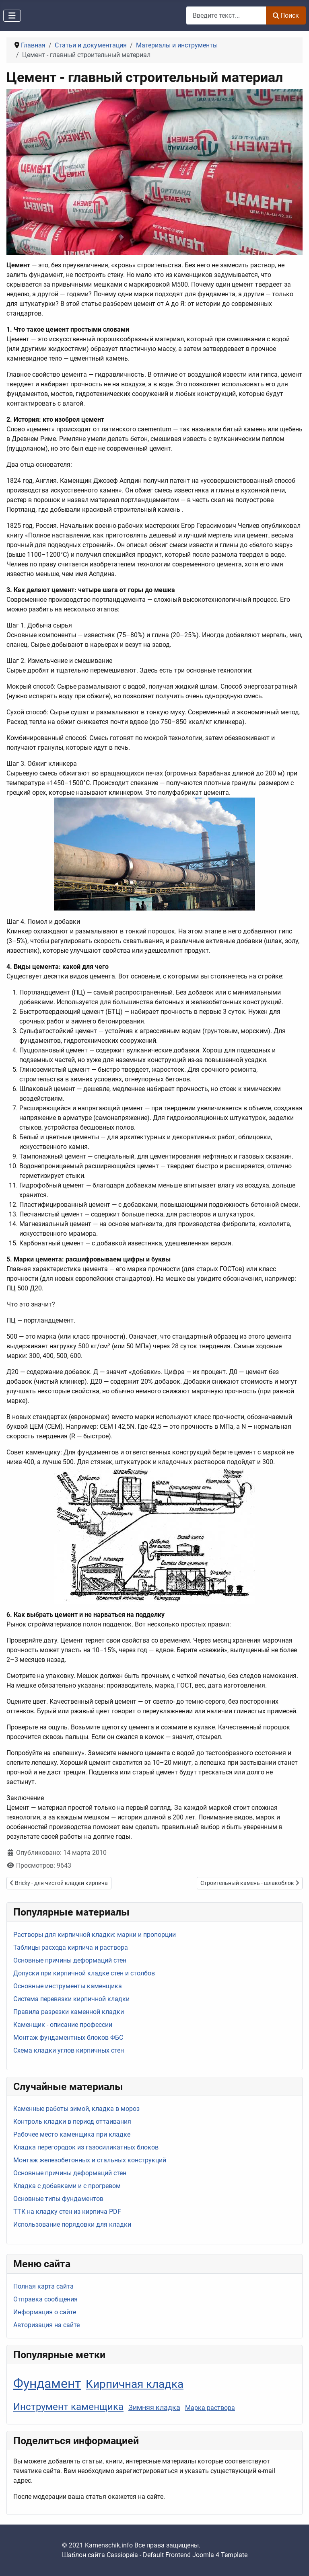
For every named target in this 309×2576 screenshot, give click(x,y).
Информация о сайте (44, 2312)
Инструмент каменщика (68, 2406)
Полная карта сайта (43, 2286)
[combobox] (226, 15)
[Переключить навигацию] (12, 16)
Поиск (286, 15)
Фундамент (47, 2383)
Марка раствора (210, 2408)
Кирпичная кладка (134, 2384)
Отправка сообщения (45, 2299)
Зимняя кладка (154, 2407)
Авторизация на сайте (46, 2325)
